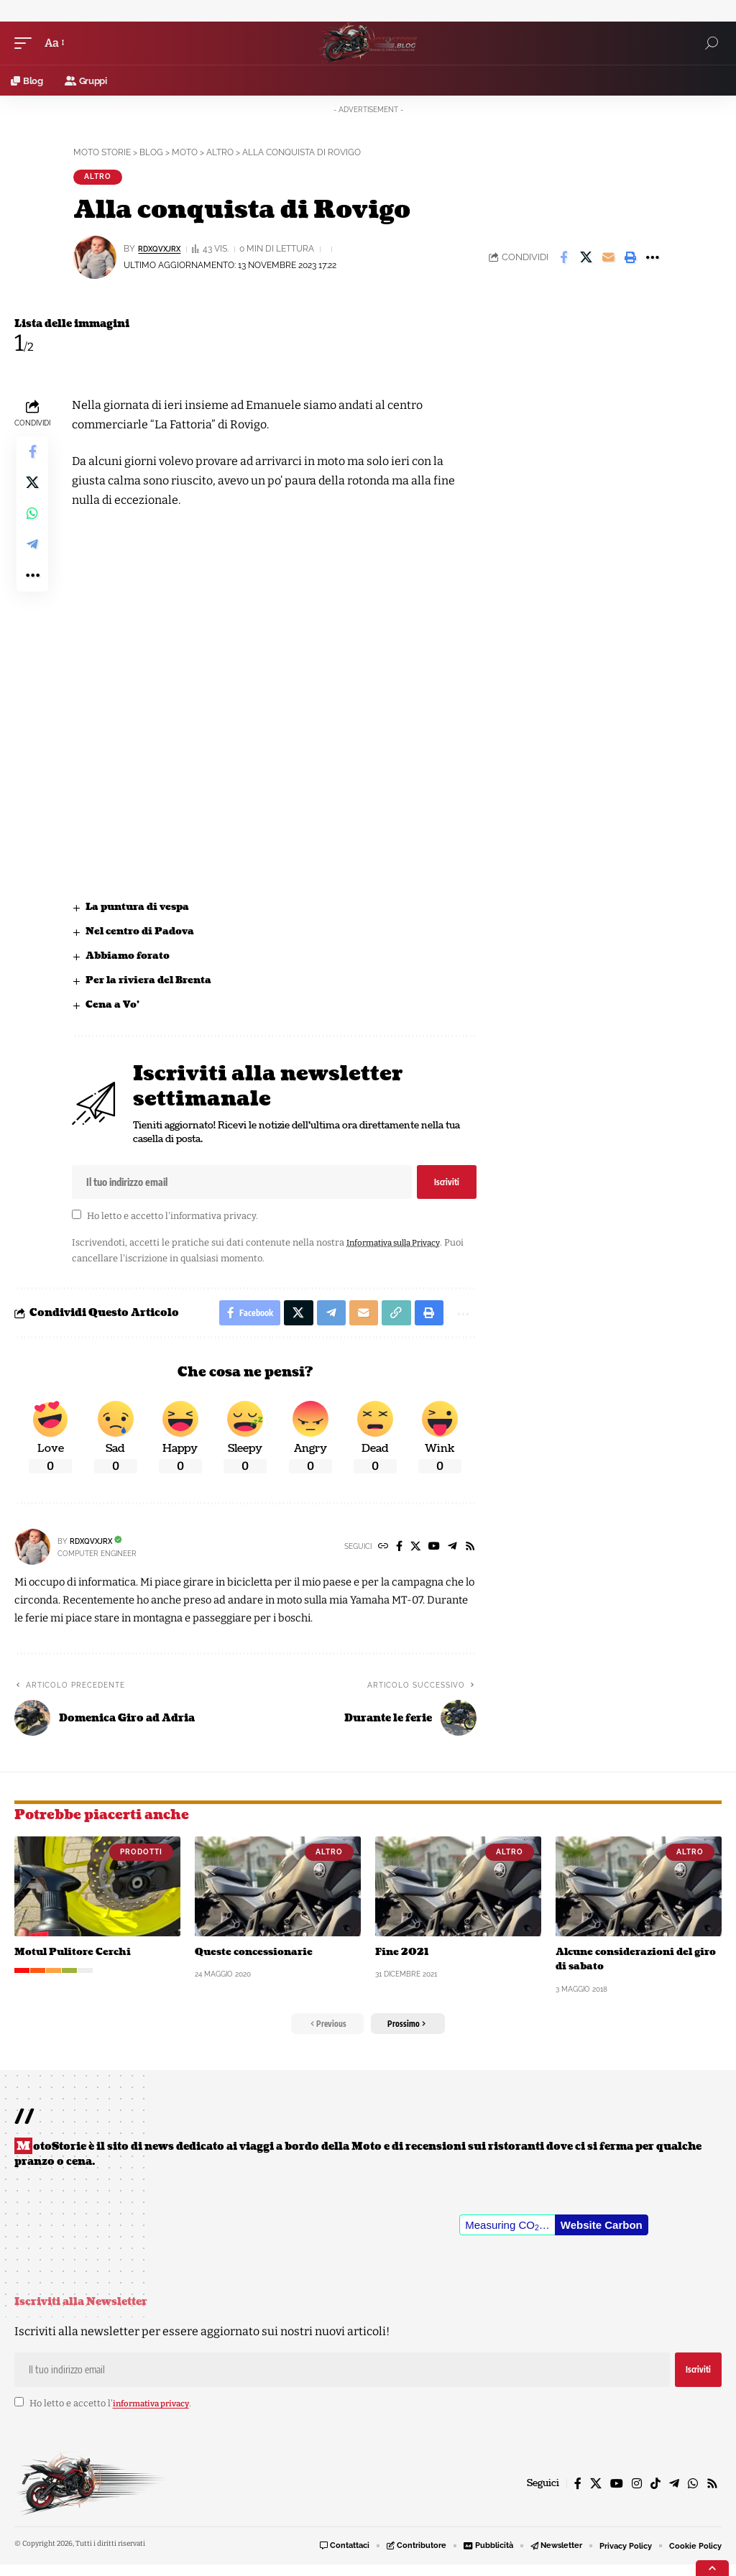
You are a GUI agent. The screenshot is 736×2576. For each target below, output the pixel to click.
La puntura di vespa (141, 909)
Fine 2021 (403, 1959)
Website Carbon (602, 2236)
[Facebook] (394, 1555)
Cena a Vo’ (114, 1008)
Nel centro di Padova (144, 933)
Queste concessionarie (258, 1959)
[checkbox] (76, 1218)
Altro (97, 178)
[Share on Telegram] (32, 559)
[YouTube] (431, 1555)
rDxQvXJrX (164, 251)
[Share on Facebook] (563, 259)
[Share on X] (586, 259)
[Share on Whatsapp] (32, 524)
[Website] (376, 1555)
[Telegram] (450, 1555)
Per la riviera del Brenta (153, 983)
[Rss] (469, 1555)
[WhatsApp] (693, 2494)
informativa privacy (213, 1220)
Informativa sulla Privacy (401, 1246)
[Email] (608, 259)
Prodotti (141, 1860)
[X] (411, 1555)
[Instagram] (636, 2494)
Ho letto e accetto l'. (172, 1220)
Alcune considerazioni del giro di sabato (630, 1967)
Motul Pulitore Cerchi (76, 1959)
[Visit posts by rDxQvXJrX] (32, 1555)
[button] (26, 42)
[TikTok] (655, 2494)
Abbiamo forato (131, 958)
